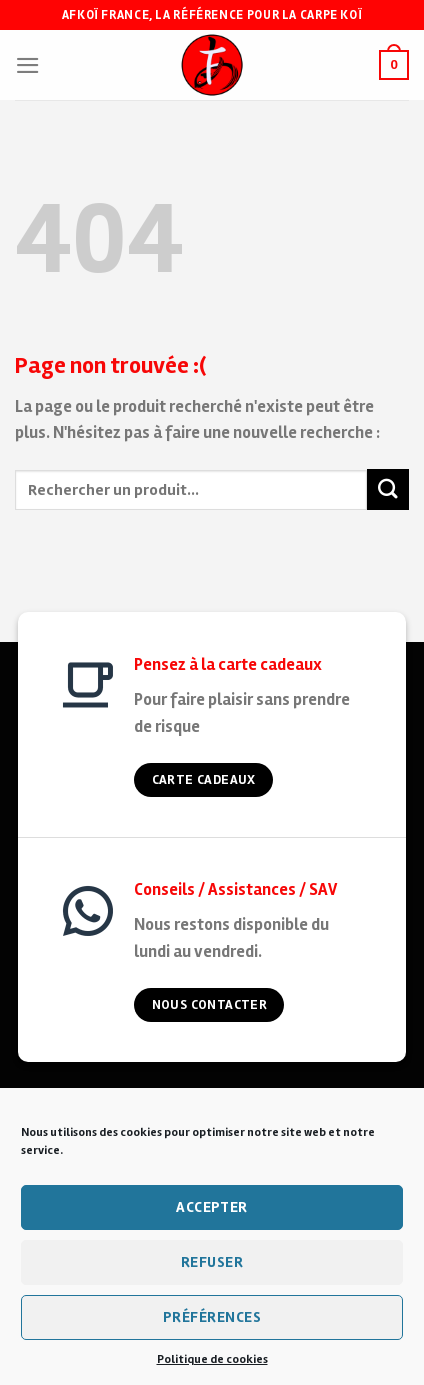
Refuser (212, 1262)
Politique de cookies (212, 1359)
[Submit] (388, 489)
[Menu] (28, 65)
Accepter (212, 1207)
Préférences (212, 1317)
